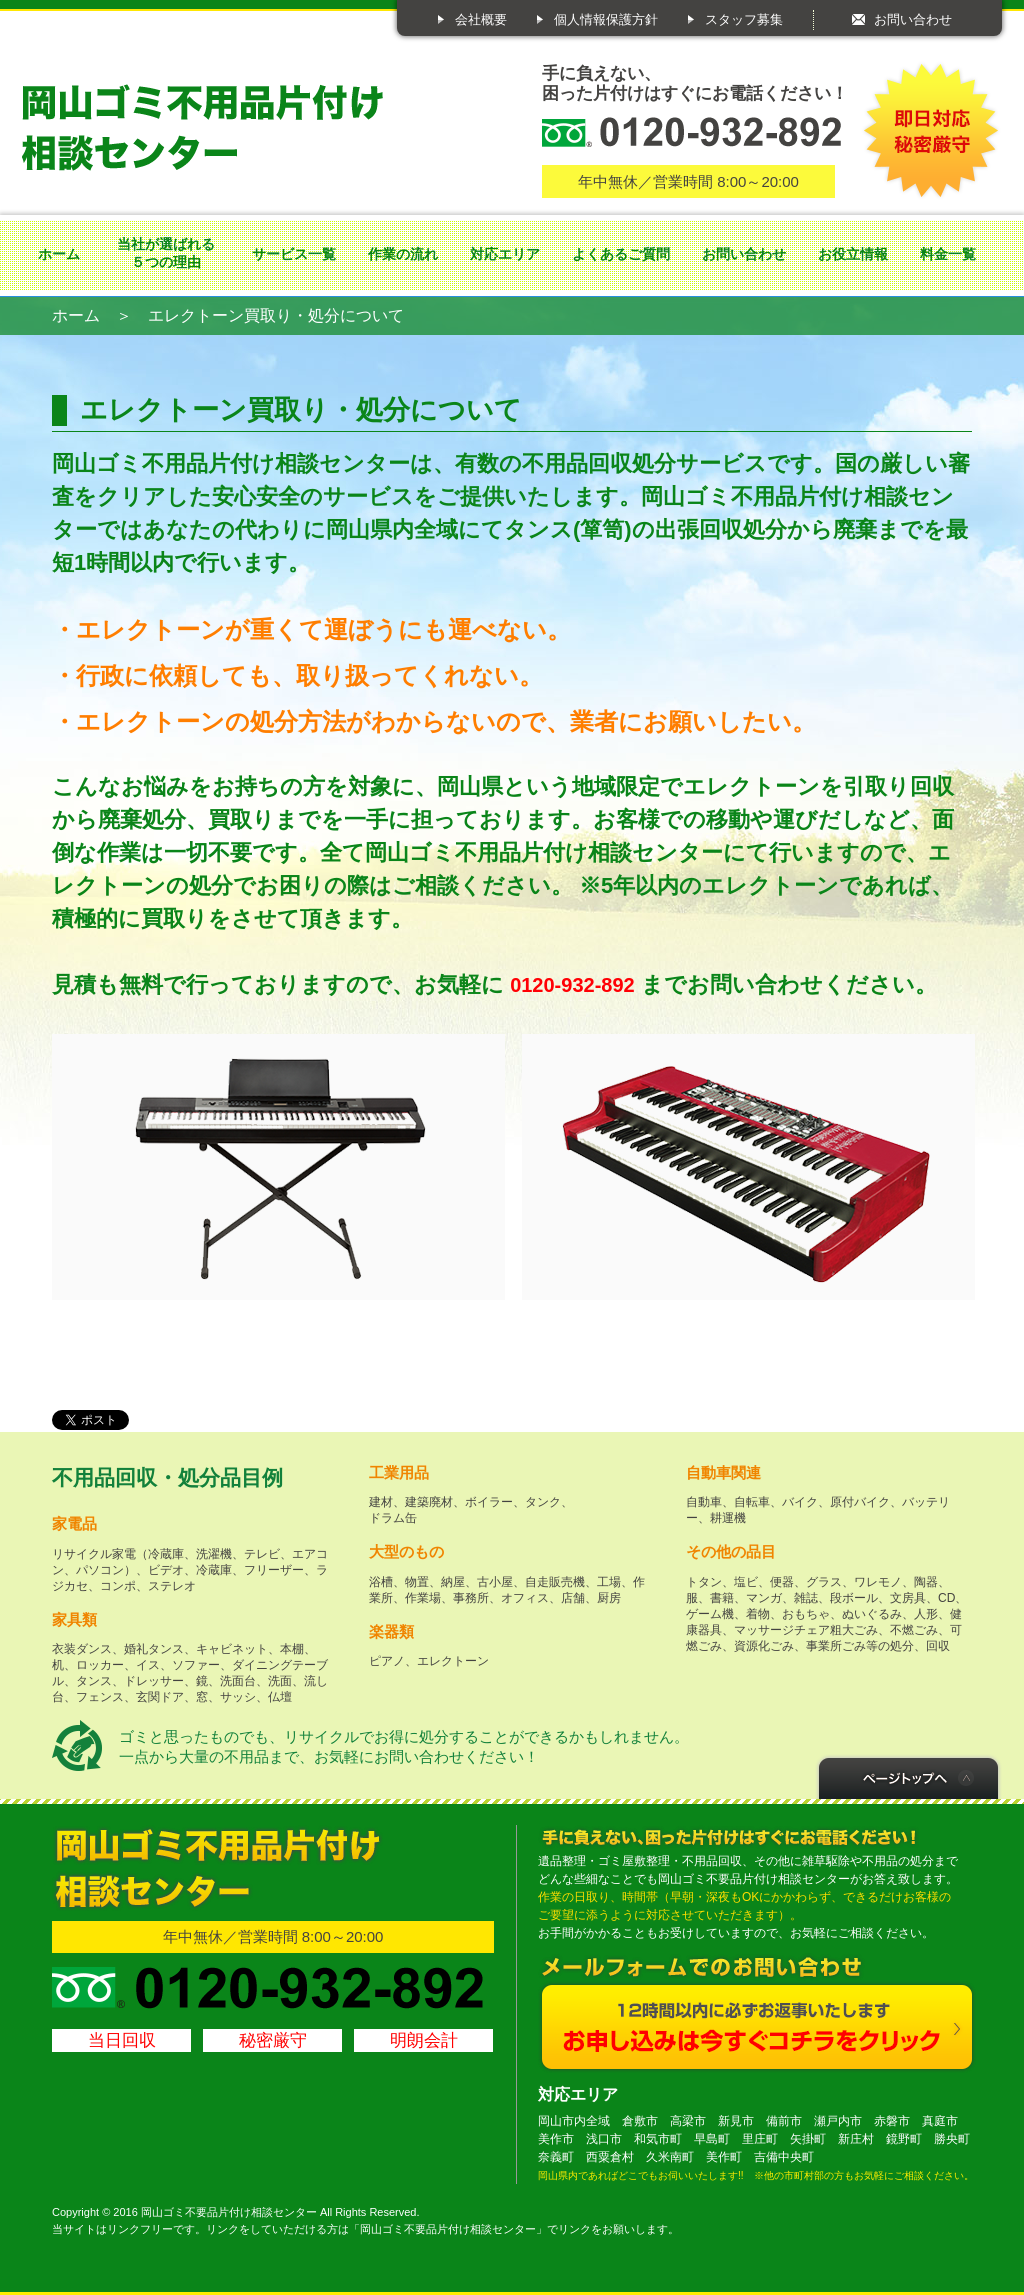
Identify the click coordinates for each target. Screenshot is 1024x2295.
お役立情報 (853, 254)
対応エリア (505, 254)
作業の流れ (403, 254)
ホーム (59, 254)
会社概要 (481, 19)
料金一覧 (948, 254)
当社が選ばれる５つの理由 (166, 253)
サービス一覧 (294, 254)
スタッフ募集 (744, 19)
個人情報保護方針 (606, 19)
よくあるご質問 (621, 254)
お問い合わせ (913, 19)
